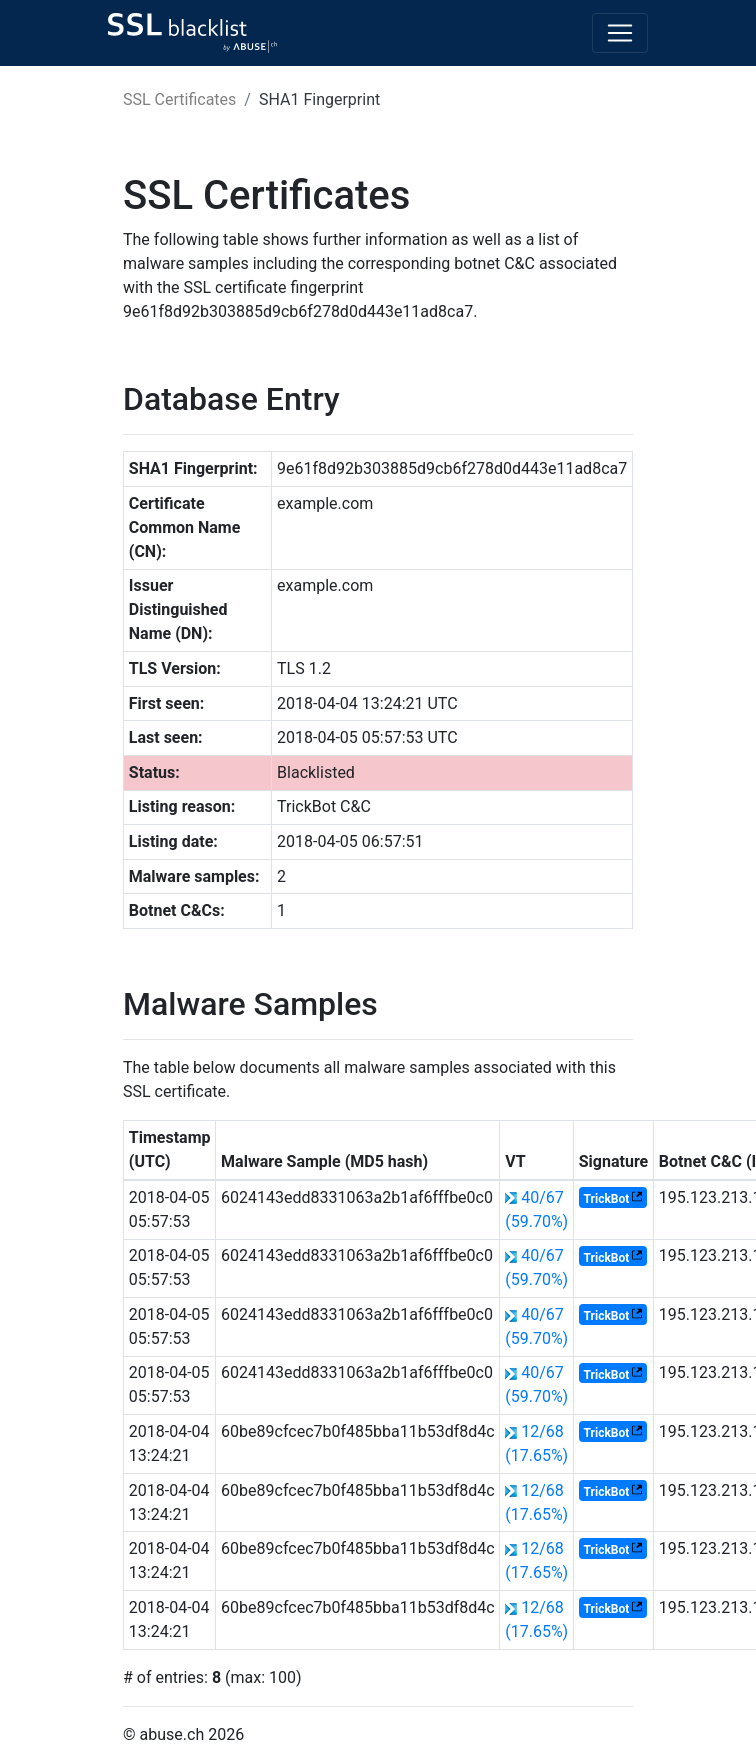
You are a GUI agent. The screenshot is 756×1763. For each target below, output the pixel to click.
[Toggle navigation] (620, 33)
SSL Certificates (179, 99)
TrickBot (607, 1199)
